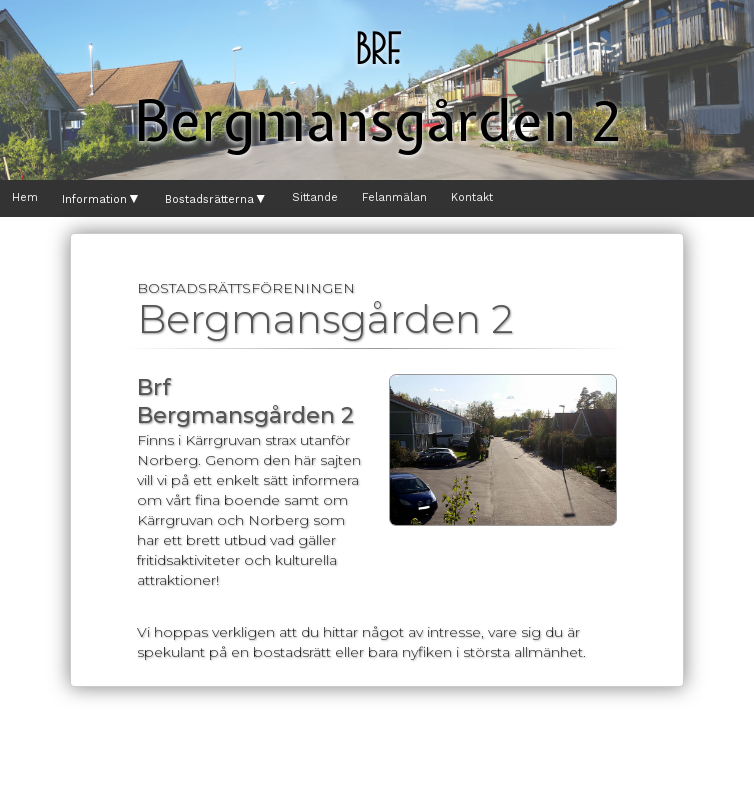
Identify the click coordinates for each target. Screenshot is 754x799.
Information (101, 199)
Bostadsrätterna (216, 199)
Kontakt (472, 197)
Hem (25, 197)
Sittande (315, 197)
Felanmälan (394, 197)
